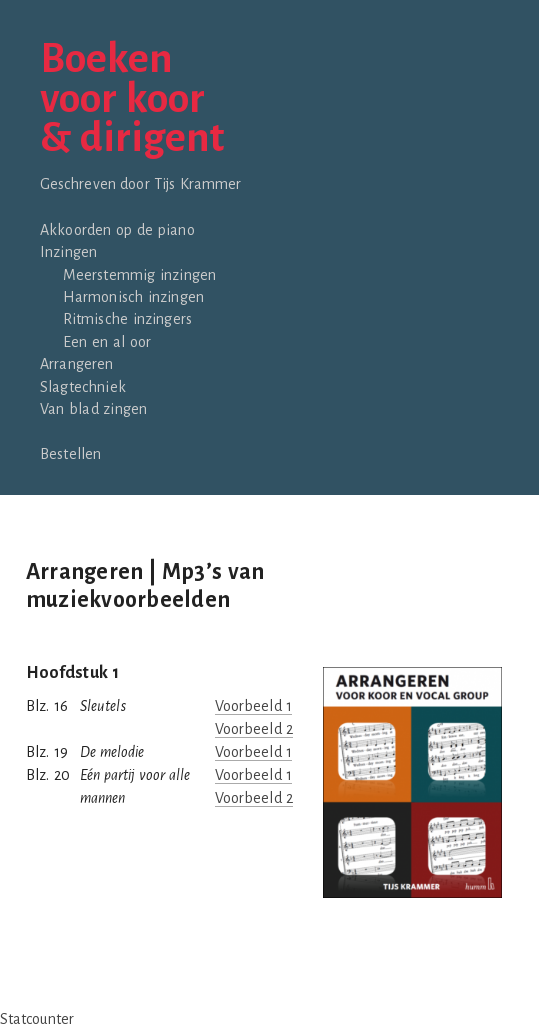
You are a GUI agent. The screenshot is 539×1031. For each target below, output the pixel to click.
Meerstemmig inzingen (140, 275)
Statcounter (37, 1019)
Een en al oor (107, 342)
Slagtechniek (83, 387)
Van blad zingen (93, 409)
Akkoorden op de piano (117, 230)
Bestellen (70, 454)
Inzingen (68, 252)
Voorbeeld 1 (253, 706)
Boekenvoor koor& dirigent (132, 99)
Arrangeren (77, 364)
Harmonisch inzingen (133, 297)
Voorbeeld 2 (254, 729)
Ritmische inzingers (127, 319)
